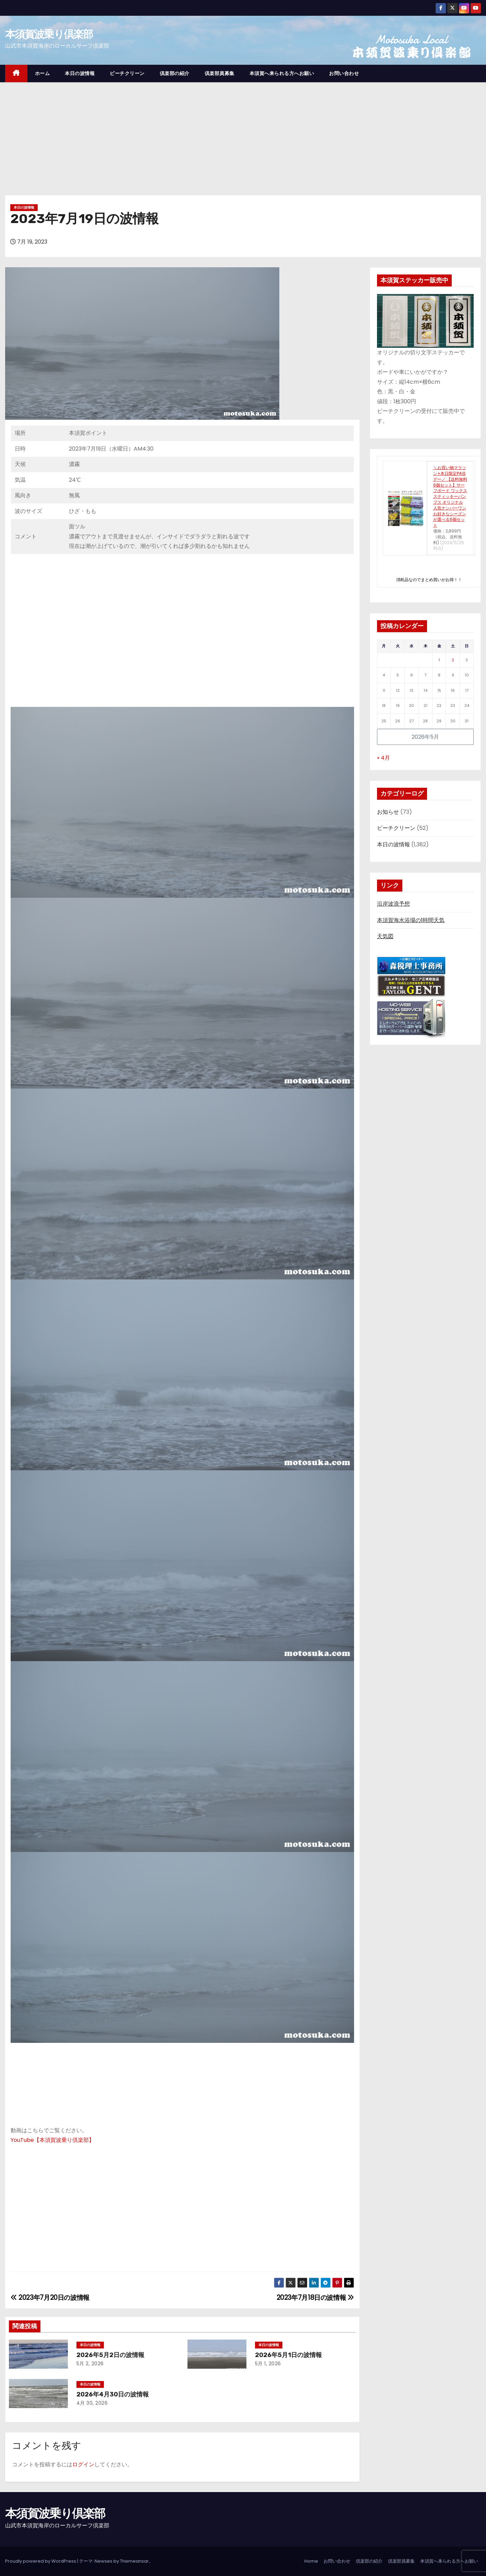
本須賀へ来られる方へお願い (282, 73)
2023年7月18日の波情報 (315, 2297)
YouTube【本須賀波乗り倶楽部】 (52, 2140)
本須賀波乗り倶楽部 (49, 34)
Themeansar (134, 2561)
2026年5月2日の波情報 (110, 2355)
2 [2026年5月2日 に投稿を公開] (453, 660)
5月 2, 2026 (90, 2363)
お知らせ (388, 812)
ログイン (83, 2464)
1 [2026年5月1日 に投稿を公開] (439, 660)
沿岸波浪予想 (393, 904)
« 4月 (383, 758)
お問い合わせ (344, 73)
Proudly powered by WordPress (41, 2561)
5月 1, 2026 (268, 2363)
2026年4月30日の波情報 (112, 2394)
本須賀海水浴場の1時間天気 (411, 920)
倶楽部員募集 (219, 73)
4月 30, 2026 (92, 2403)
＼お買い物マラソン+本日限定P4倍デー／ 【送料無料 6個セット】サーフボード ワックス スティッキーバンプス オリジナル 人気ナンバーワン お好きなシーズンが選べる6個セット (450, 496)
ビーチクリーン (127, 73)
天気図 (385, 936)
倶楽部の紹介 (175, 73)
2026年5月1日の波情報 (288, 2355)
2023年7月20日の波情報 (50, 2297)
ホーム (42, 73)
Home (311, 2561)
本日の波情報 (80, 73)
